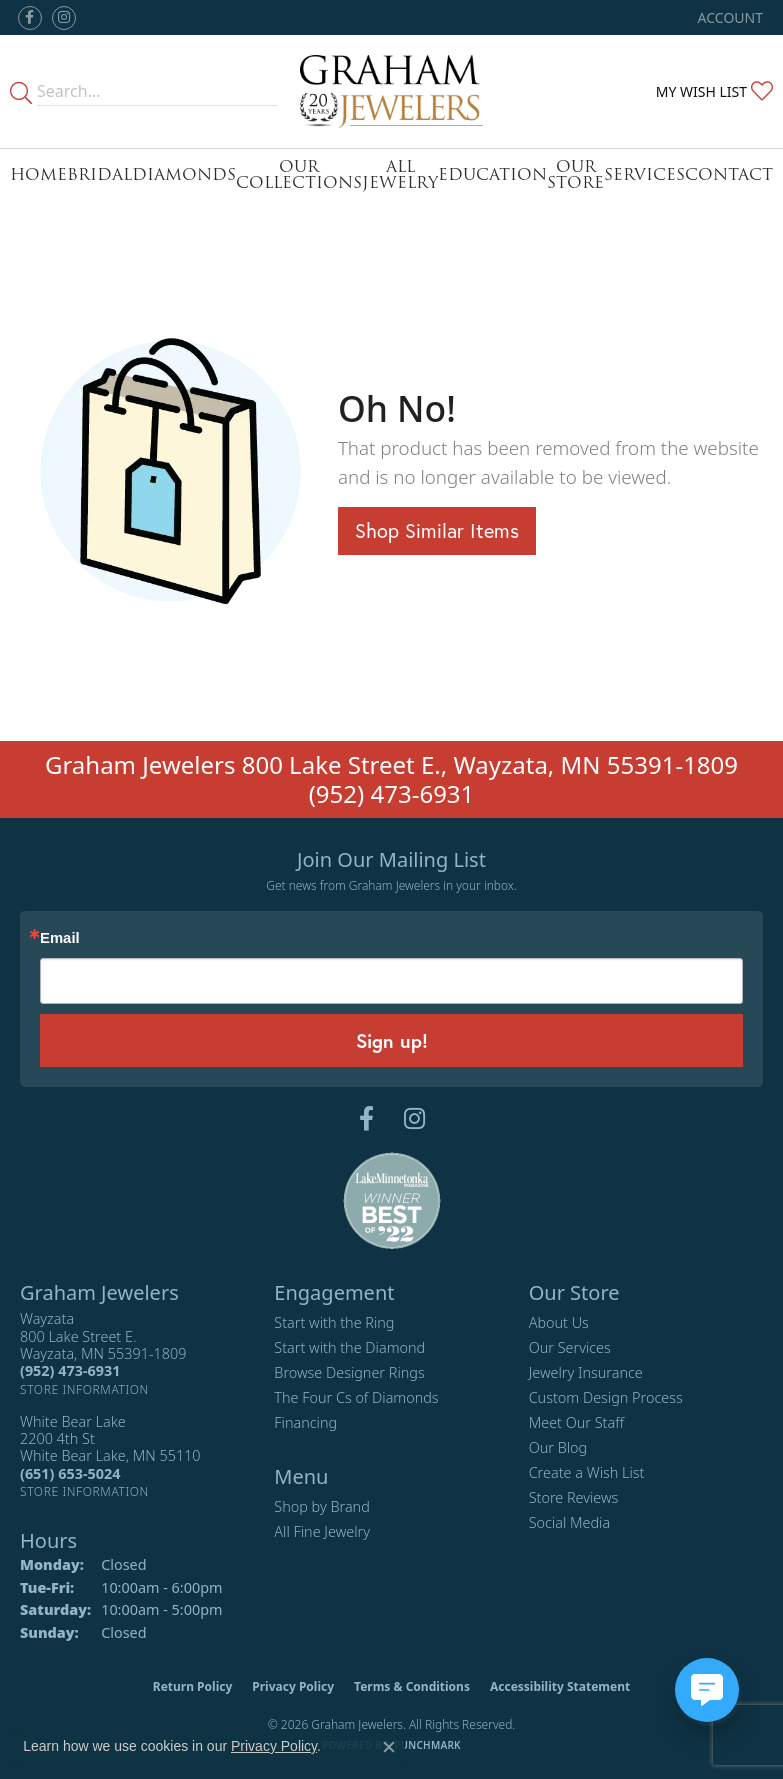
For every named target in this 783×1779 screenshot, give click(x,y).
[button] (728, 17)
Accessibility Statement (560, 1686)
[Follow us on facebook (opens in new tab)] (30, 18)
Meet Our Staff (576, 1422)
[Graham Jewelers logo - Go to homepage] (392, 91)
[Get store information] (84, 1389)
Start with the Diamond (349, 1347)
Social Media (570, 1522)
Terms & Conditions (412, 1686)
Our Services (570, 1347)
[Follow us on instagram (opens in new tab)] (64, 18)
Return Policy (193, 1686)
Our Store (575, 174)
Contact (729, 174)
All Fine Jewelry (322, 1531)
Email (60, 938)
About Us (559, 1322)
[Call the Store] (70, 1370)
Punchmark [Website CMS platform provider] (427, 1745)
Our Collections (299, 174)
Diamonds (184, 174)
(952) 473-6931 (392, 793)
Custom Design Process (606, 1397)
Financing (305, 1422)
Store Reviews (574, 1497)
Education (492, 174)
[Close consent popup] (389, 1747)
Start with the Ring (334, 1322)
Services (644, 174)
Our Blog (558, 1447)
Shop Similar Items (437, 530)
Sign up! (392, 1040)
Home (38, 174)
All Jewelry (400, 174)
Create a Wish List (587, 1472)
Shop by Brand (321, 1506)
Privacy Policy (293, 1686)
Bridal (99, 174)
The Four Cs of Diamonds (356, 1397)
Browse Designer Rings (349, 1372)
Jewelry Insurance (586, 1372)
